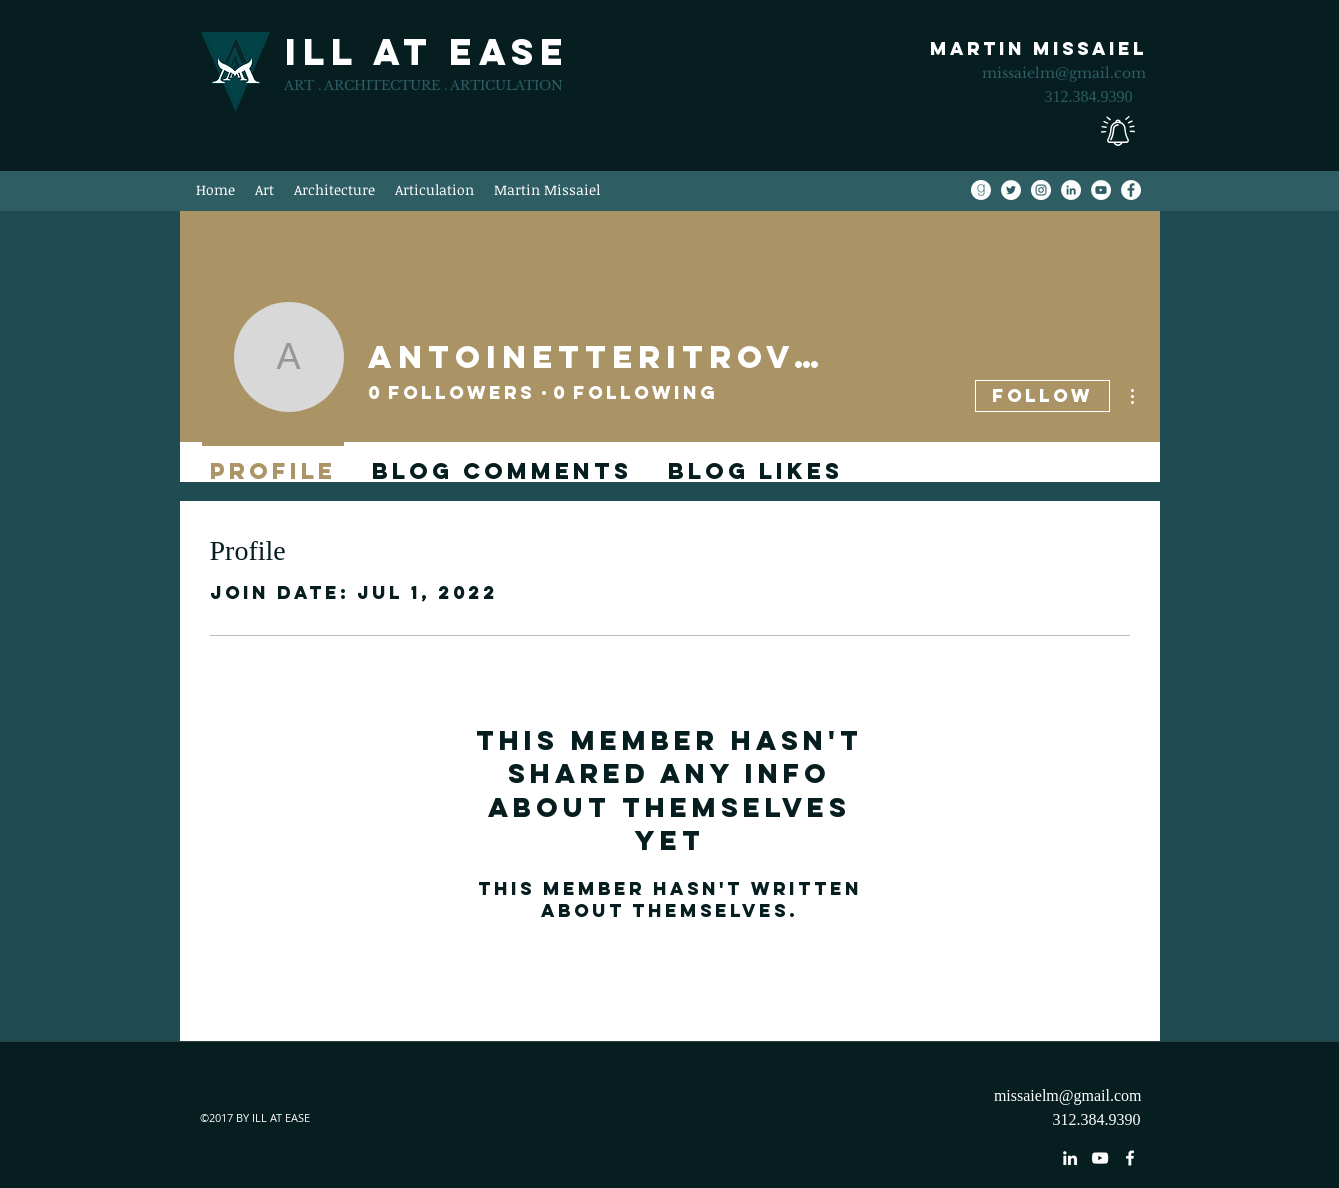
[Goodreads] (981, 190)
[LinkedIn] (1071, 190)
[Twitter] (1011, 190)
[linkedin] (1070, 1158)
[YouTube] (1101, 190)
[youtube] (1100, 1158)
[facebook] (1130, 1158)
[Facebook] (1131, 190)
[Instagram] (1041, 190)
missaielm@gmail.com (1064, 73)
